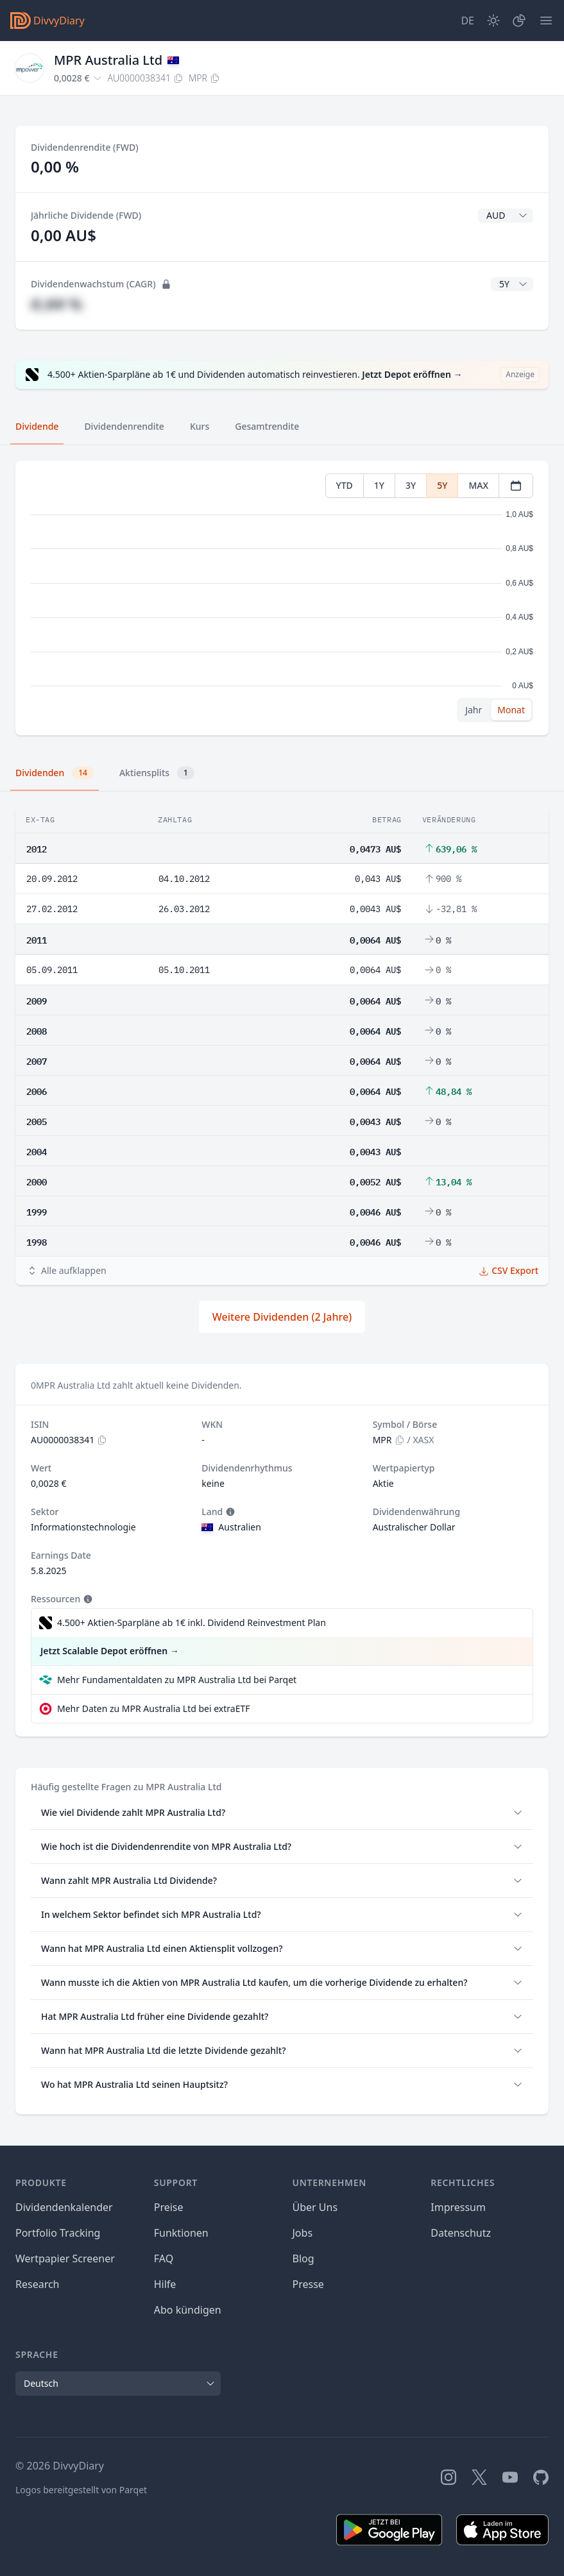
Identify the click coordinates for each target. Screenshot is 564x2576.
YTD (344, 485)
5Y (442, 485)
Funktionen (181, 2233)
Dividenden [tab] (54, 773)
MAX (478, 485)
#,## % (56, 303)
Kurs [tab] (199, 426)
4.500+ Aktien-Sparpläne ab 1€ (191, 1622)
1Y (379, 485)
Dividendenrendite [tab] (124, 426)
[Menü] (546, 20)
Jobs (303, 2233)
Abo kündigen (187, 2310)
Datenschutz (461, 2233)
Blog (303, 2258)
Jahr (473, 710)
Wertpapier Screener (65, 2258)
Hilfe (165, 2284)
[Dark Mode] (493, 20)
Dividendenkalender (64, 2207)
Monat (511, 710)
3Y (411, 485)
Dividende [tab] (36, 426)
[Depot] (519, 20)
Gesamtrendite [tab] (267, 426)
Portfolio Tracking (57, 2233)
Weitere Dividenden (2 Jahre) (282, 1317)
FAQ (163, 2258)
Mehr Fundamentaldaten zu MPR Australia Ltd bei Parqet (176, 1680)
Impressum (458, 2207)
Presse (308, 2284)
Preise (169, 2207)
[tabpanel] (282, 598)
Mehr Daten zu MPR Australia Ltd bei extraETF (153, 1708)
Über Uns (315, 2207)
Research (37, 2284)
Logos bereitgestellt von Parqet (81, 2490)
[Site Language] (467, 20)
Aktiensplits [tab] (156, 773)
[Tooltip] (229, 1512)
